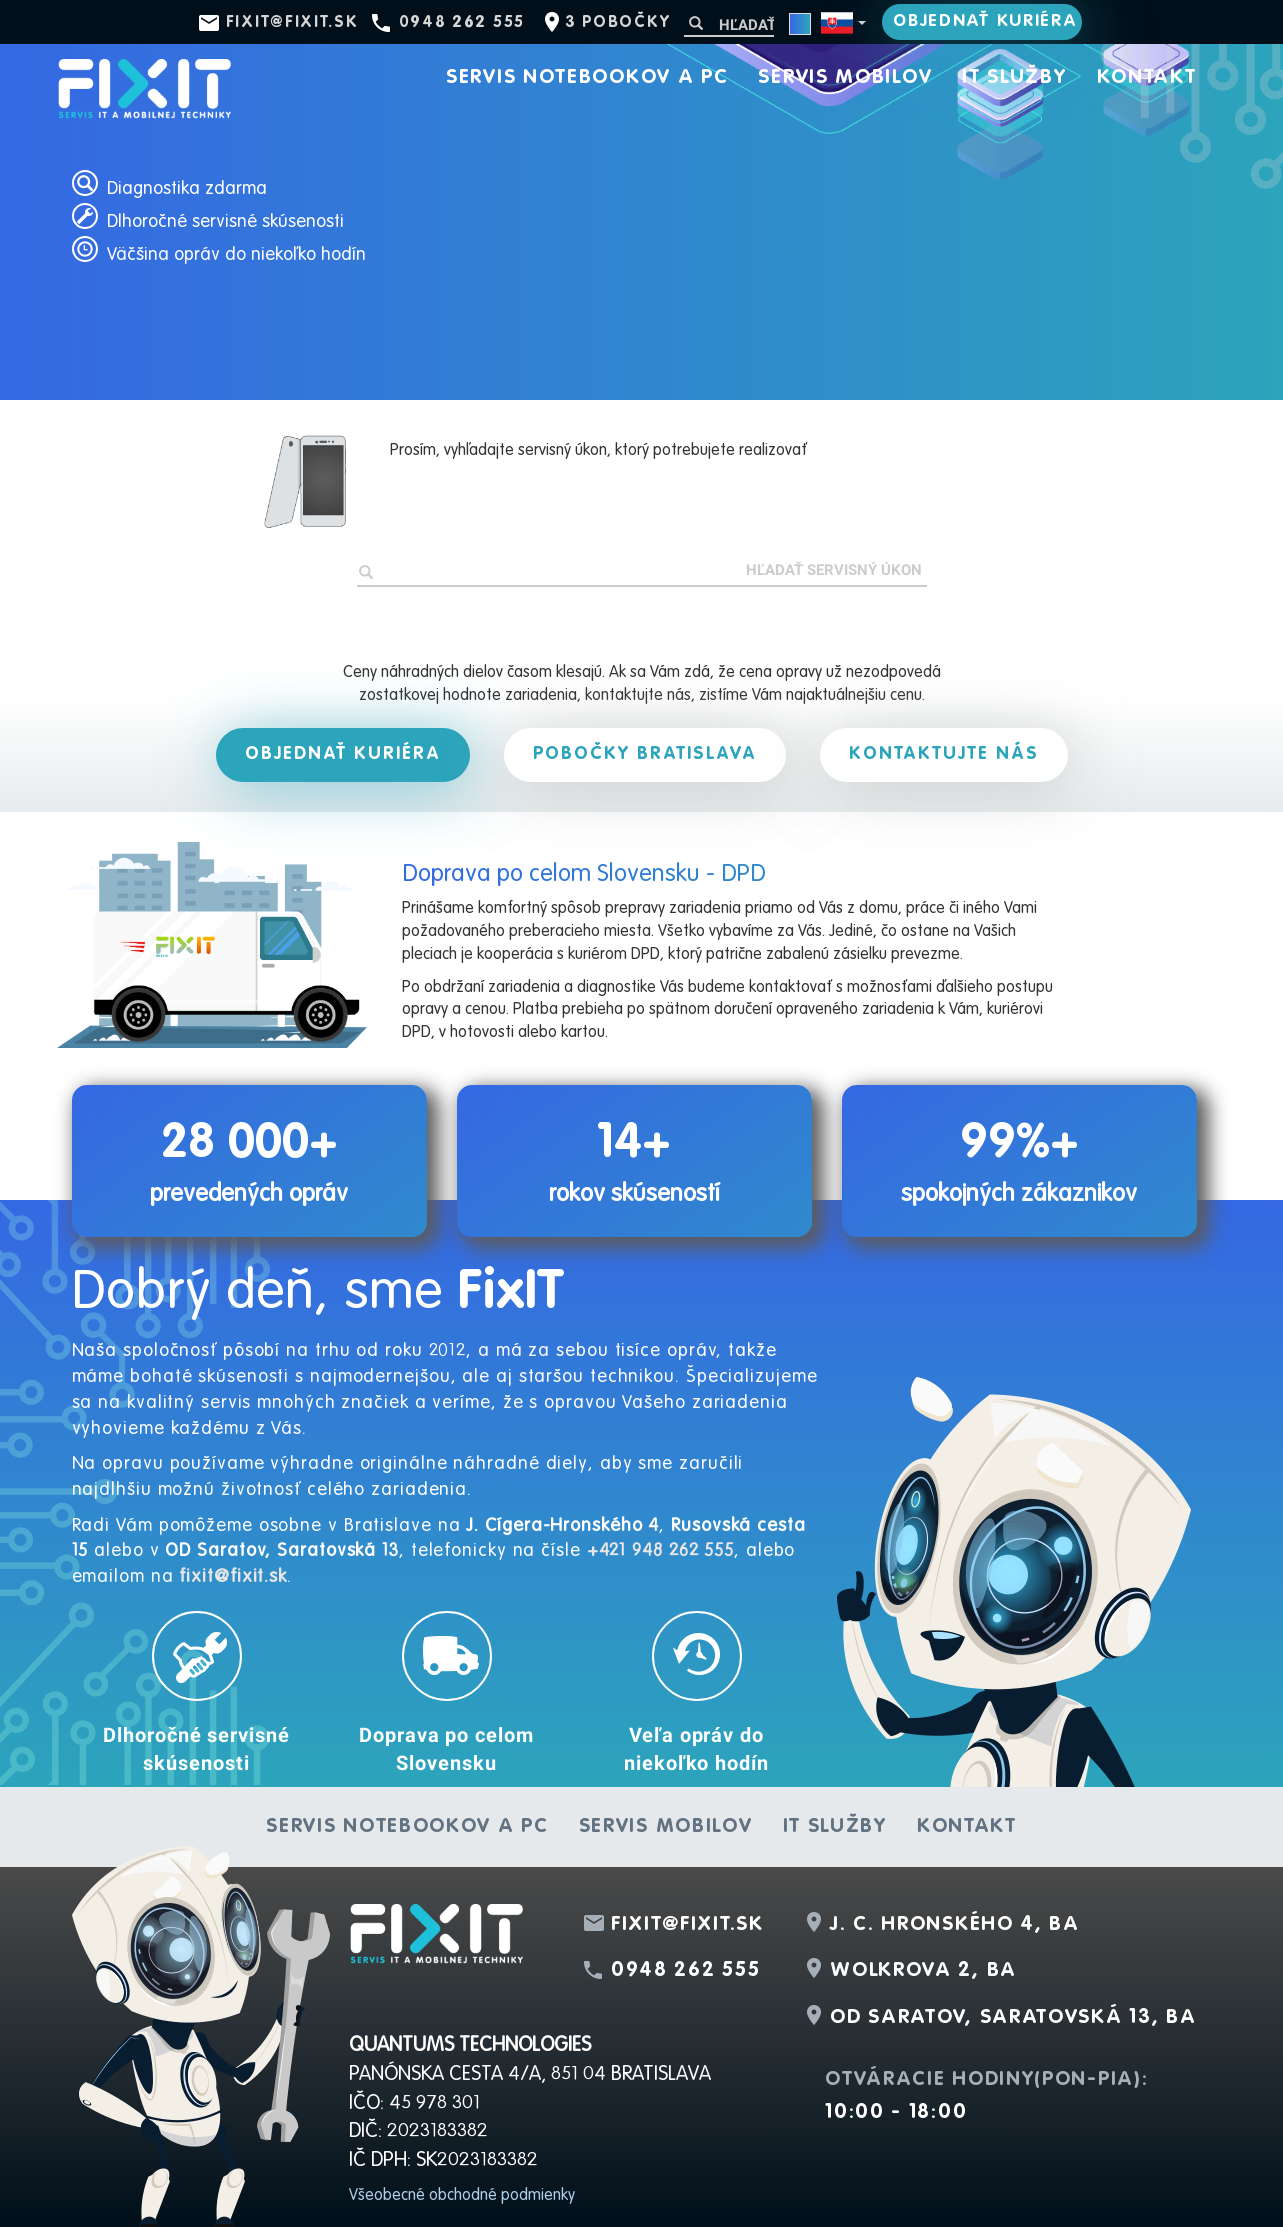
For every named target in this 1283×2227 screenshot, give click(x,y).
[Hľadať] (729, 24)
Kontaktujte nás (944, 754)
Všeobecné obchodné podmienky (462, 2196)
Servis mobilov (845, 78)
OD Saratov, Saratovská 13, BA (1013, 2018)
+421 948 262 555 (660, 1551)
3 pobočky (617, 23)
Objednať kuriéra (985, 21)
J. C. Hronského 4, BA (955, 1925)
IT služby (1014, 78)
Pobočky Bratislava (645, 754)
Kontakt (1147, 78)
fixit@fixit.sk (292, 23)
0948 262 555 (462, 23)
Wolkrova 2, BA (923, 1971)
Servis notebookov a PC (587, 78)
